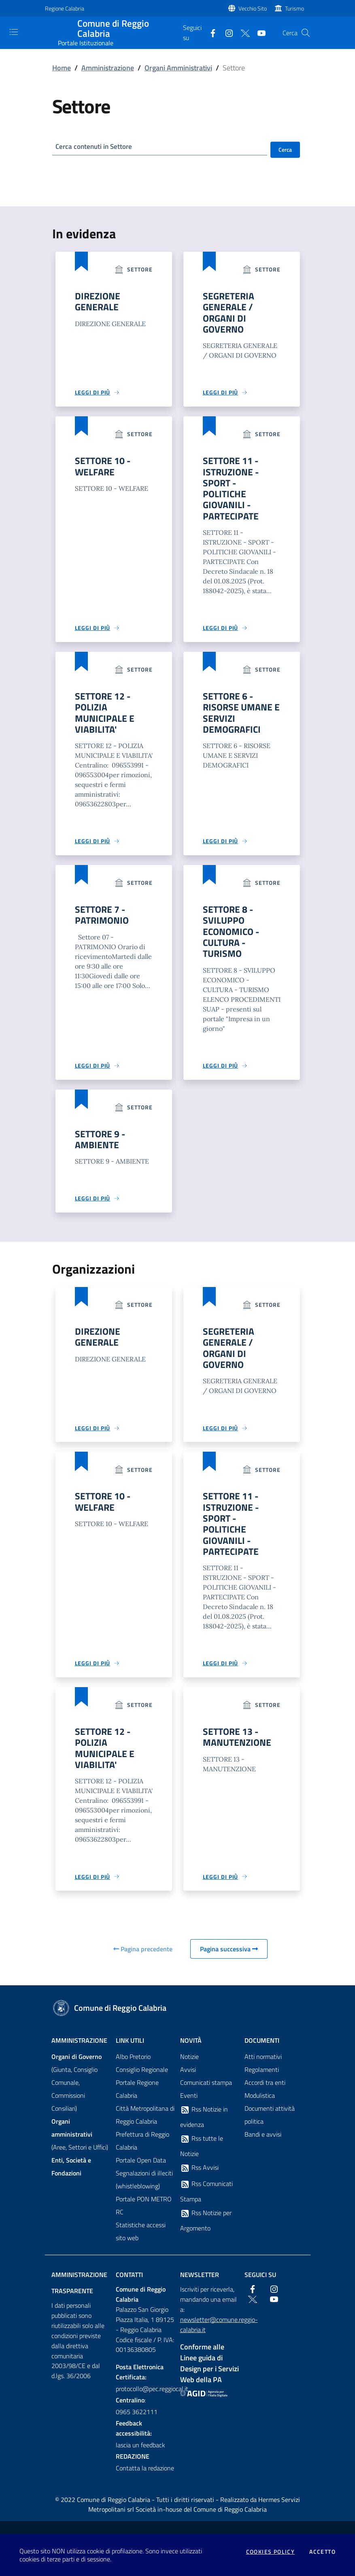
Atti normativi (263, 2067)
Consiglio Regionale (142, 2080)
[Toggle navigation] (14, 32)
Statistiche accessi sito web (141, 2241)
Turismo (294, 8)
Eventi (189, 2106)
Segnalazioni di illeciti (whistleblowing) (144, 2190)
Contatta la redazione (145, 2478)
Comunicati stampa (206, 2093)
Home (61, 67)
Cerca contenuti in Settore (96, 146)
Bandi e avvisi (262, 2145)
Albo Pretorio (133, 2067)
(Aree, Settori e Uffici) (79, 2145)
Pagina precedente (142, 1959)
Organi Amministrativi (178, 67)
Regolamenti (261, 2080)
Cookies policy (270, 2552)
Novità (191, 2051)
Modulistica (259, 2106)
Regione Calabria (64, 8)
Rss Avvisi (199, 2178)
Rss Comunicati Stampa (206, 2201)
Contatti (129, 2285)
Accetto (322, 2552)
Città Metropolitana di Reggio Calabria (145, 2125)
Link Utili (130, 2051)
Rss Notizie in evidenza (204, 2127)
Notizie (189, 2067)
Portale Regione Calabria (137, 2099)
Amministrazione (107, 67)
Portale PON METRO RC (144, 2216)
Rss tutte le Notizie (201, 2156)
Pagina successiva (229, 1959)
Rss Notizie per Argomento (206, 2230)
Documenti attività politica (269, 2125)
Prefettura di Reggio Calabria (142, 2151)
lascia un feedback (140, 2455)
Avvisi (188, 2080)
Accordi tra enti (264, 2093)
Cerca (285, 149)
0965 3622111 (136, 2422)
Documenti (261, 2051)
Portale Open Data (141, 2170)
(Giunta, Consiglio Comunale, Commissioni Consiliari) (76, 2093)
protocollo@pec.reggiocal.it (145, 2399)
